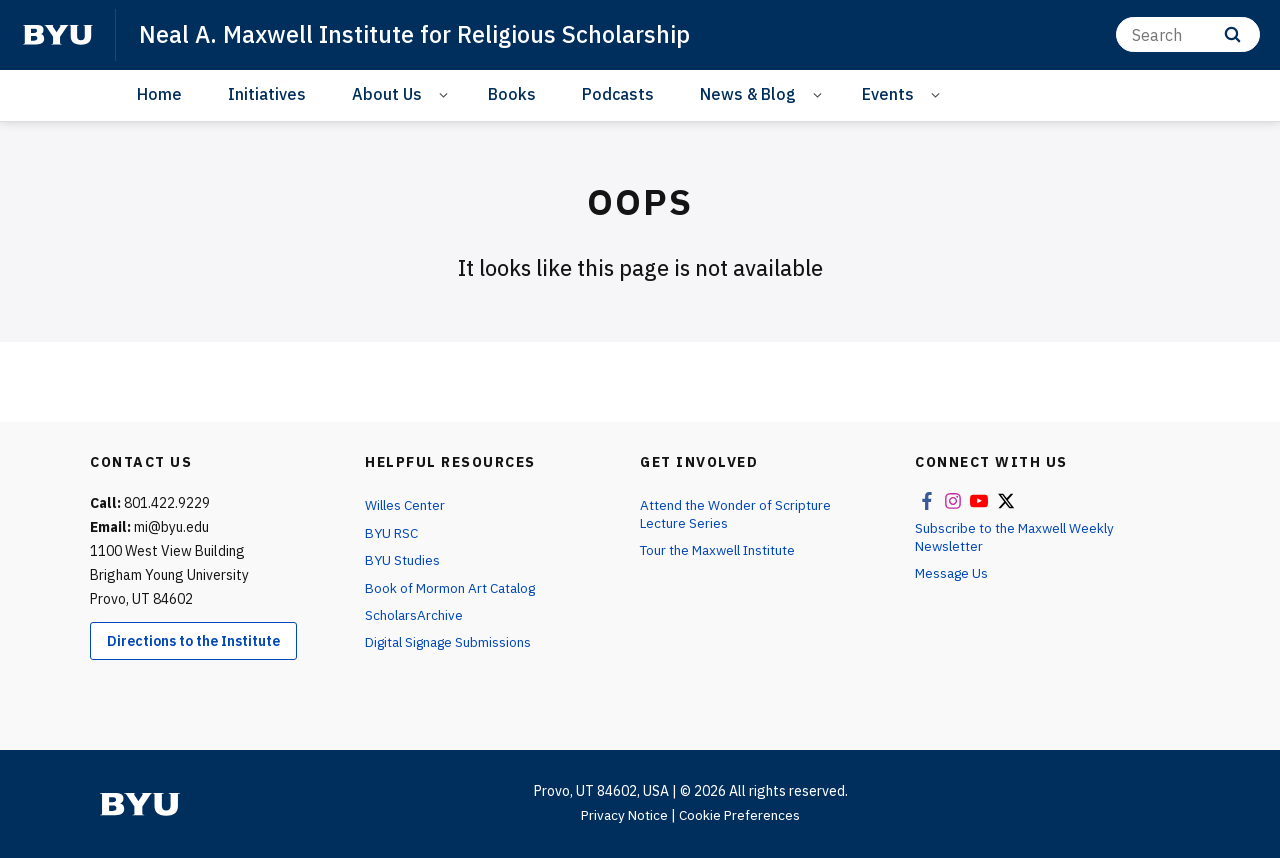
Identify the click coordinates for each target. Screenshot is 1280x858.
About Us (387, 94)
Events (888, 94)
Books (512, 94)
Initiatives (267, 94)
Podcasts (618, 94)
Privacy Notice (622, 815)
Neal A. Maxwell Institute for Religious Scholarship (421, 34)
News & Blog (748, 94)
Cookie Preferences (741, 815)
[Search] (1188, 34)
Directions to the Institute (193, 641)
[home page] (58, 35)
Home (159, 94)
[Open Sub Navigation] (446, 94)
